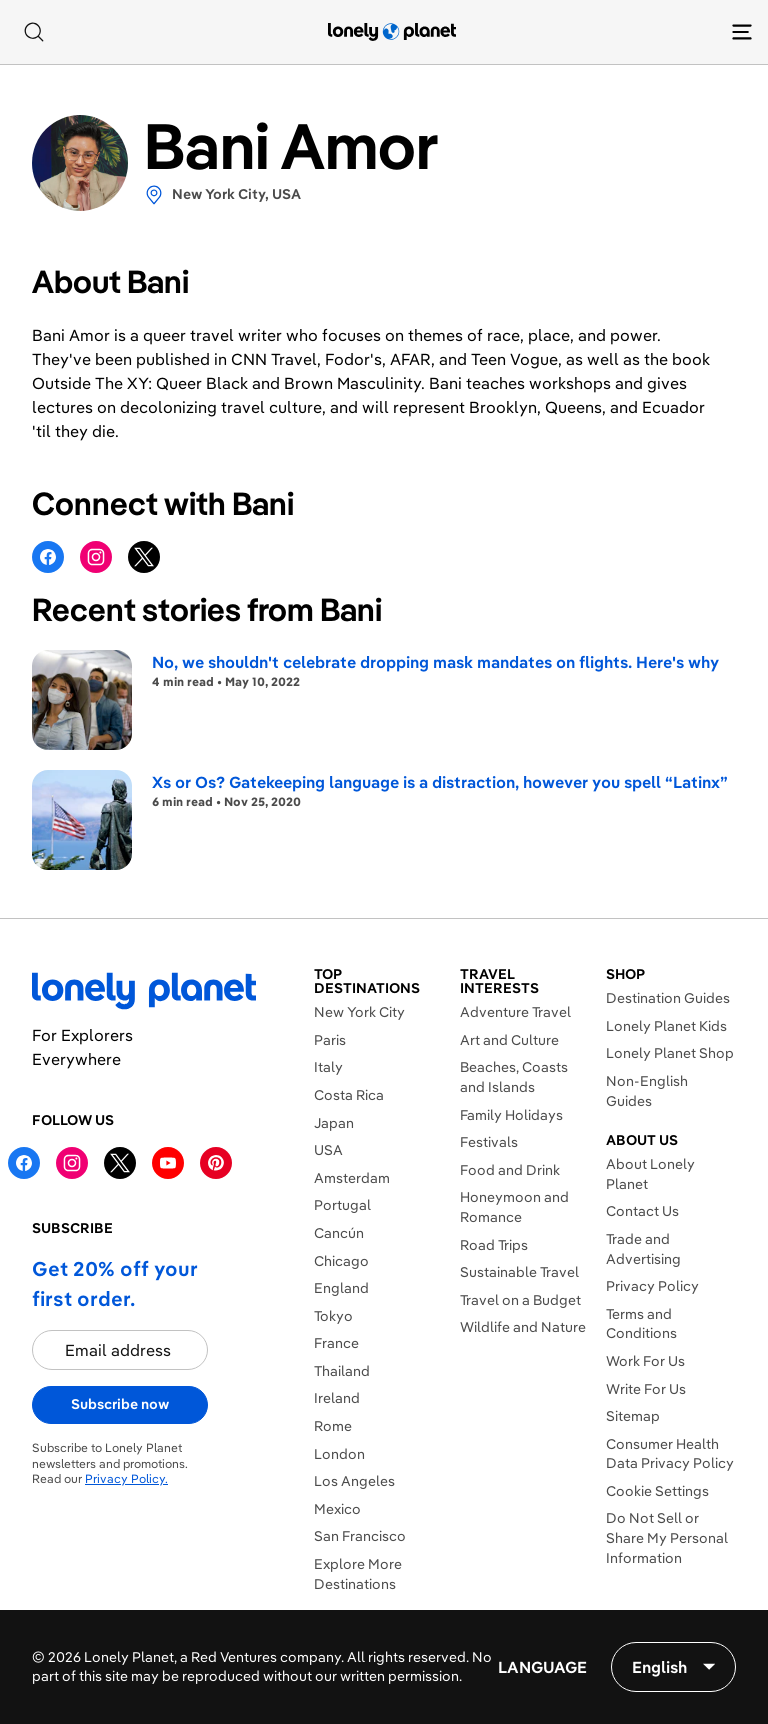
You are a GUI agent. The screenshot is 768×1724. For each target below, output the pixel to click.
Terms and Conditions (641, 1324)
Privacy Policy (652, 1286)
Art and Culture (509, 1040)
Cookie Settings (657, 1491)
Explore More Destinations (358, 1574)
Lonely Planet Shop (670, 1053)
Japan (334, 1123)
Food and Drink (510, 1170)
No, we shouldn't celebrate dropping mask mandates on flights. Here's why (435, 662)
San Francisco (360, 1536)
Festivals (489, 1142)
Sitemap (633, 1416)
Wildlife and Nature (523, 1327)
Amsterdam (352, 1178)
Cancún (339, 1233)
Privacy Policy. (126, 1478)
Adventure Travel (515, 1012)
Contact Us (642, 1211)
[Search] (34, 32)
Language (542, 1667)
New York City (359, 1012)
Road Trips (494, 1245)
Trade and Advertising (643, 1249)
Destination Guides (668, 998)
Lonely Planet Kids (666, 1026)
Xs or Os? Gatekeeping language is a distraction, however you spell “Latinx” (440, 782)
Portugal (342, 1205)
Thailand (342, 1371)
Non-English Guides (647, 1091)
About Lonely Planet (650, 1174)
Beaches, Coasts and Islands (514, 1077)
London (339, 1454)
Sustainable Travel (519, 1272)
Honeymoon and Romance (514, 1207)
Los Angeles (354, 1481)
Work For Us (645, 1361)
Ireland (337, 1398)
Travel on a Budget (520, 1300)
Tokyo (333, 1316)
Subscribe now (120, 1404)
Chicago (341, 1261)
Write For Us (646, 1389)
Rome (333, 1426)
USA (328, 1150)
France (336, 1343)
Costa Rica (349, 1095)
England (341, 1288)
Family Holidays (511, 1115)
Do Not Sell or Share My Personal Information (667, 1537)
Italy (328, 1067)
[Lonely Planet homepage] (392, 32)
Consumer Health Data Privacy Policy (670, 1454)
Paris (330, 1040)
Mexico (337, 1509)
